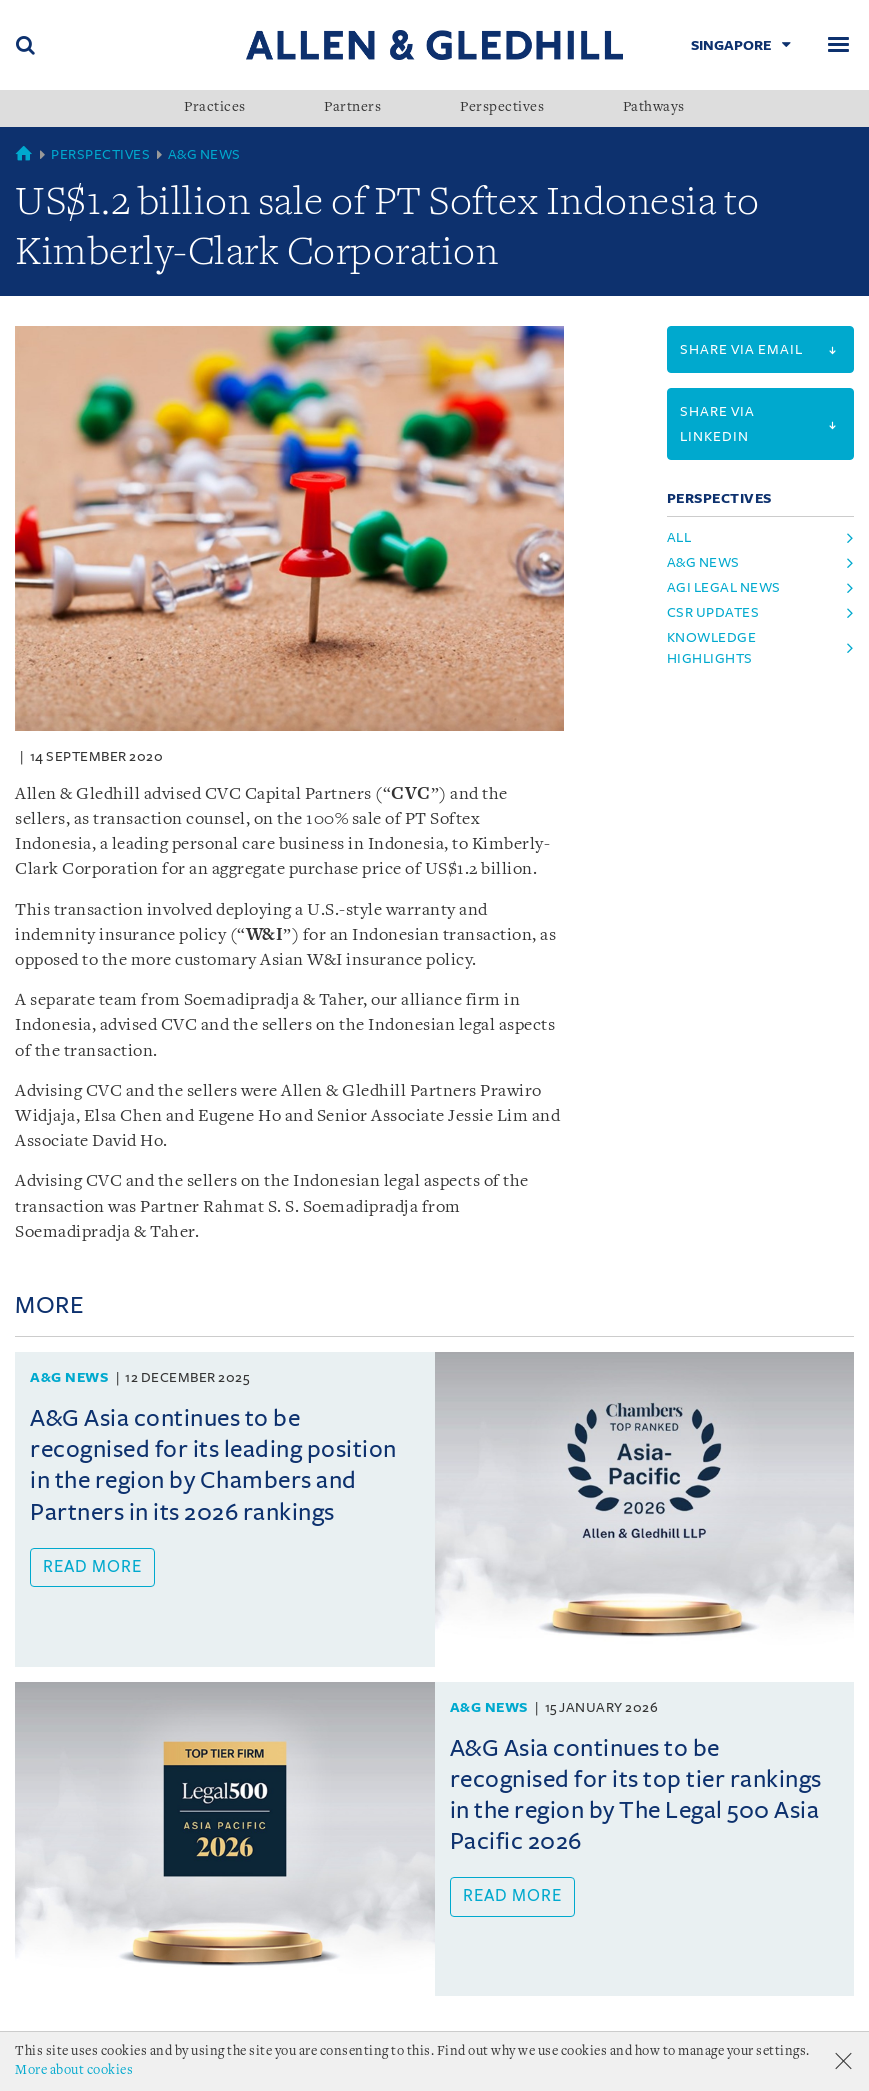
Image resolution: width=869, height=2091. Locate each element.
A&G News (204, 154)
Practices (215, 108)
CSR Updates (713, 612)
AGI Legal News (724, 587)
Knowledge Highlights (712, 648)
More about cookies (74, 2070)
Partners (352, 108)
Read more (92, 1567)
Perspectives (502, 108)
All (679, 537)
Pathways (654, 108)
